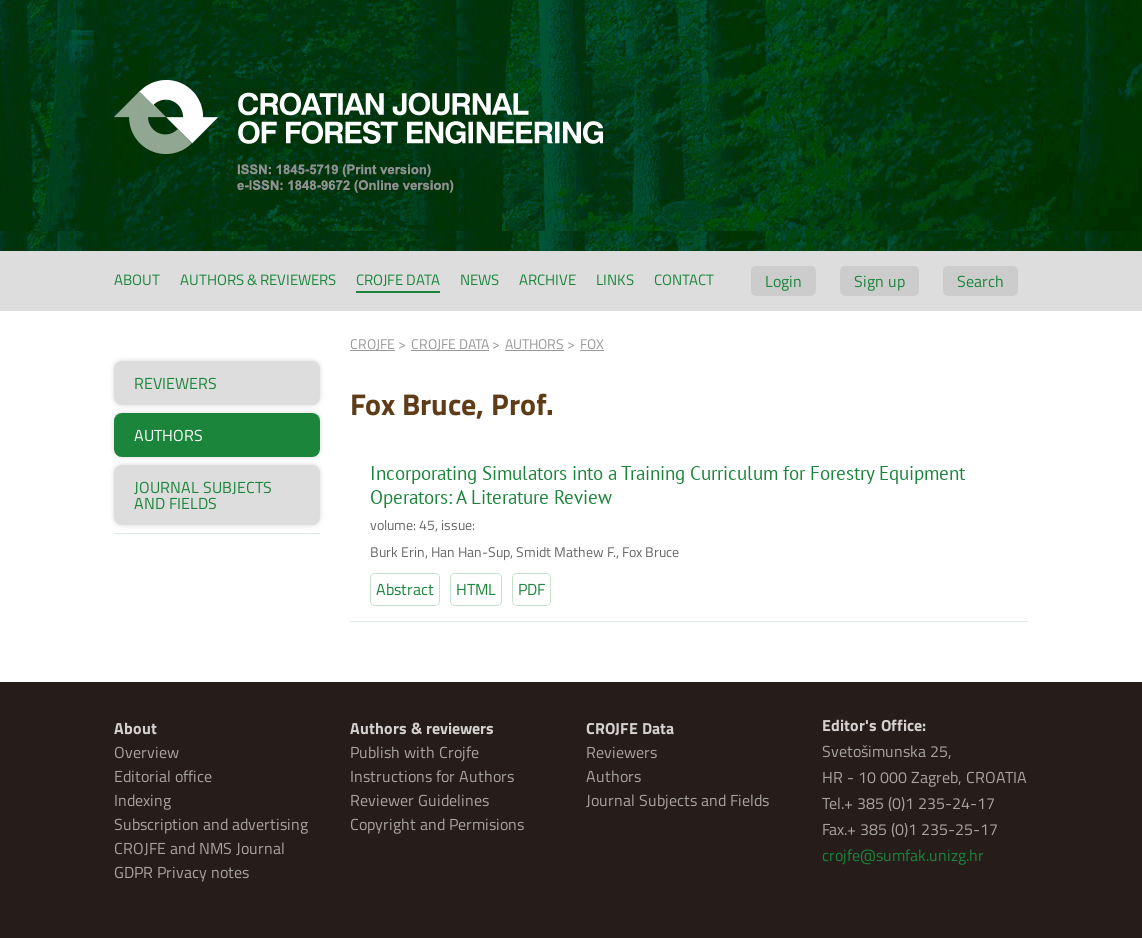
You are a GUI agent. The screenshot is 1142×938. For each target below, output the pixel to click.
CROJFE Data (398, 279)
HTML (476, 589)
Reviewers (621, 752)
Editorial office (163, 776)
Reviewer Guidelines (419, 800)
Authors (613, 776)
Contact (684, 279)
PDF (531, 589)
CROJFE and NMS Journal (199, 848)
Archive (547, 279)
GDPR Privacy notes (181, 872)
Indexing (142, 800)
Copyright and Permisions (437, 824)
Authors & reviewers (258, 279)
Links (615, 279)
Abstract (405, 589)
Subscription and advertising (211, 824)
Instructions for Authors (432, 776)
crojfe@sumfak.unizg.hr (903, 855)
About (137, 279)
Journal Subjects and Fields (677, 800)
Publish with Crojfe (414, 752)
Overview (146, 752)
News (479, 279)
